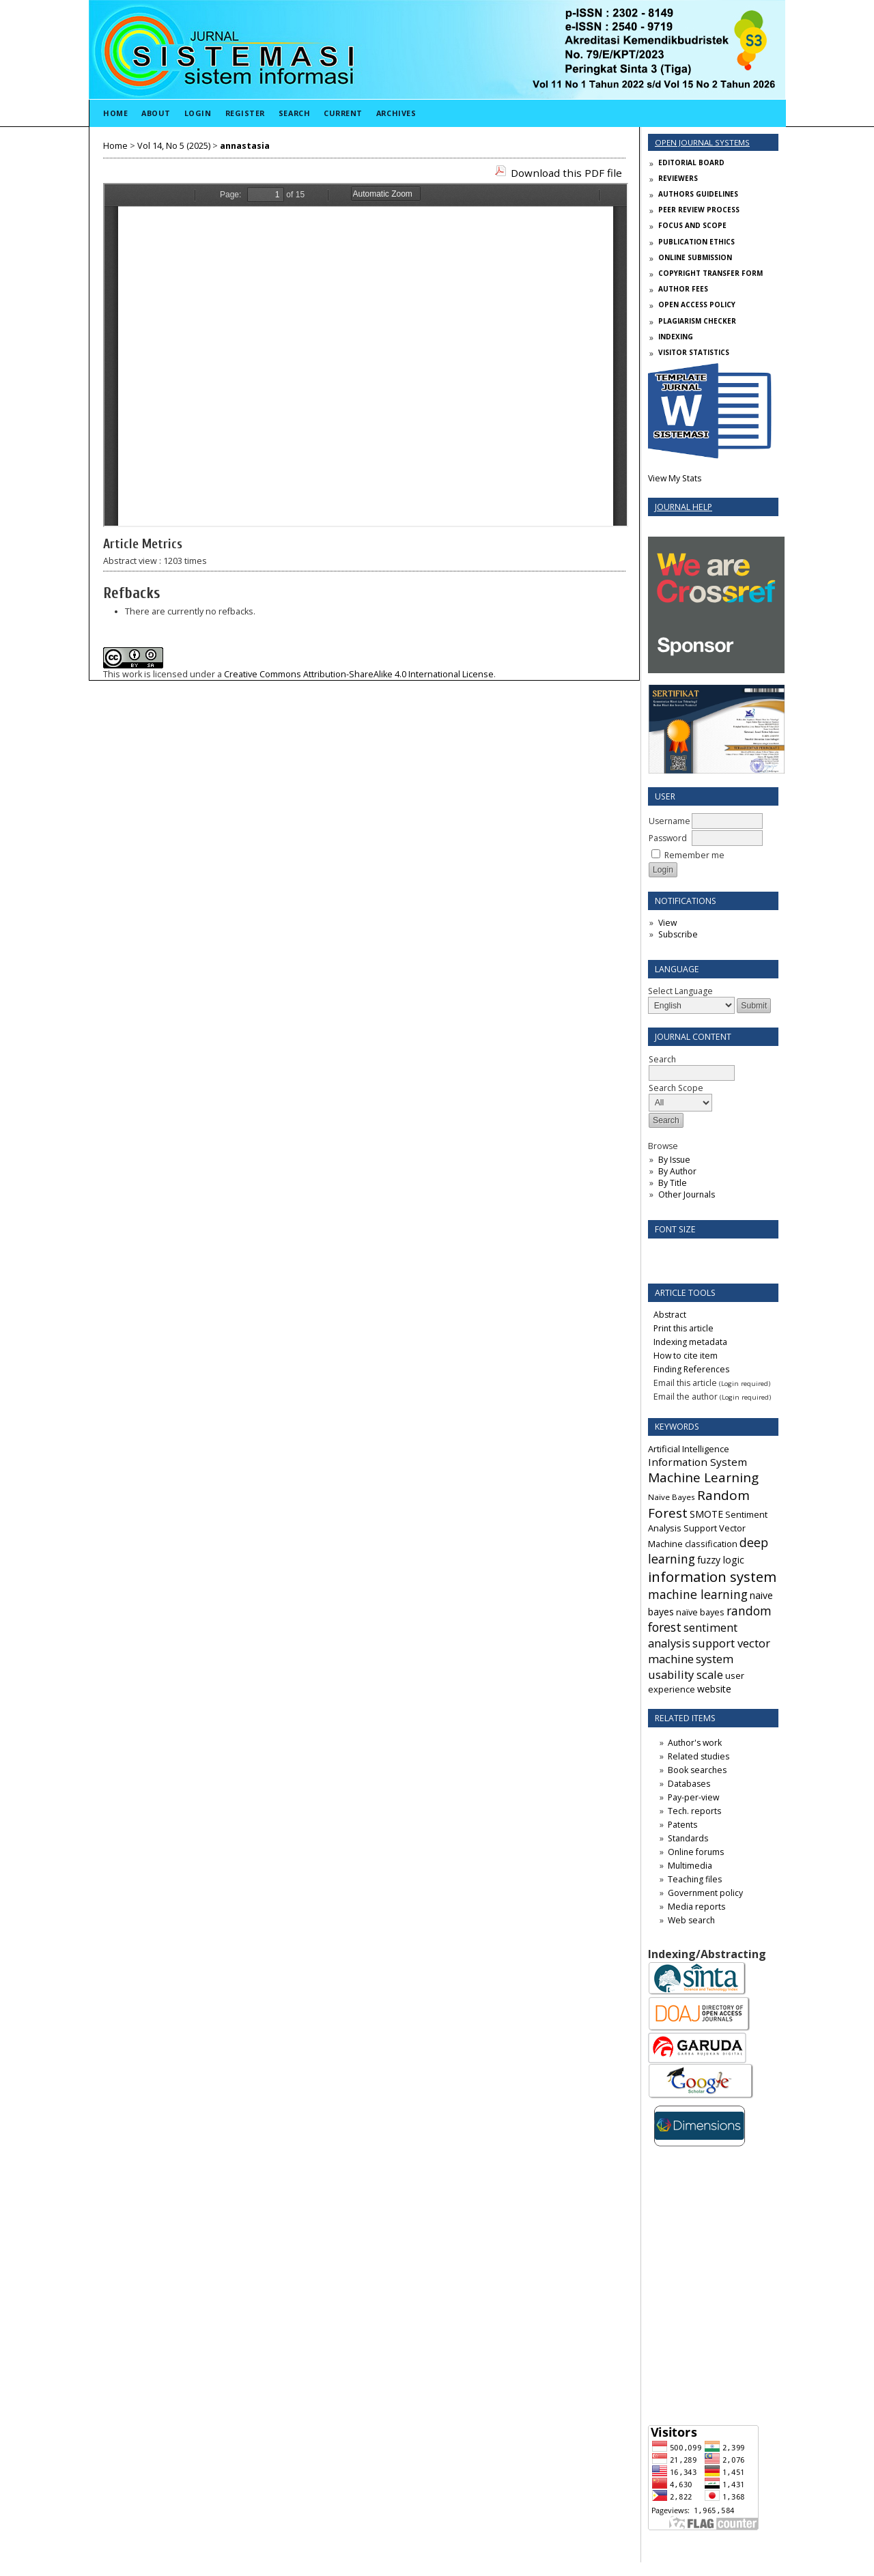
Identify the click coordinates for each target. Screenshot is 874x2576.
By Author (677, 1171)
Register (245, 113)
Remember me (694, 855)
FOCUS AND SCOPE (692, 225)
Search (294, 113)
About (156, 113)
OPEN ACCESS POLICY (696, 304)
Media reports (696, 1906)
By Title (672, 1183)
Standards (688, 1838)
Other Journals (686, 1194)
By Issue (674, 1159)
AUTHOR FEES (683, 289)
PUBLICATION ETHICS (696, 241)
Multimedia (690, 1865)
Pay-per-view (693, 1797)
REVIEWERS (678, 178)
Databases (689, 1783)
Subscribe (678, 934)
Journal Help (683, 507)
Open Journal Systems (702, 142)
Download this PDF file (566, 173)
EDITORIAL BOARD (691, 162)
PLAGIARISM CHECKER (697, 321)
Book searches (697, 1770)
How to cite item (685, 1355)
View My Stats (674, 478)
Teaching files (695, 1879)
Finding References (691, 1369)
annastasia (245, 146)
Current (343, 113)
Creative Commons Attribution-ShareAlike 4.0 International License (359, 674)
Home (115, 113)
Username (669, 821)
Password (668, 838)
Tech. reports (694, 1811)
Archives (396, 113)
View (667, 923)
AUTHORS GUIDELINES (698, 194)
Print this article (683, 1328)
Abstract (669, 1314)
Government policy (705, 1893)
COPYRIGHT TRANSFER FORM (710, 273)
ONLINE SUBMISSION (695, 257)
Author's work (695, 1743)
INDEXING (675, 336)
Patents (682, 1824)
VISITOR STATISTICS (693, 352)
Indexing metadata (690, 1342)
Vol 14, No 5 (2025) (173, 146)
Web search (691, 1920)
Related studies (698, 1756)
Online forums (696, 1852)
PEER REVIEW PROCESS (698, 209)
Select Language (680, 991)
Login (198, 113)
